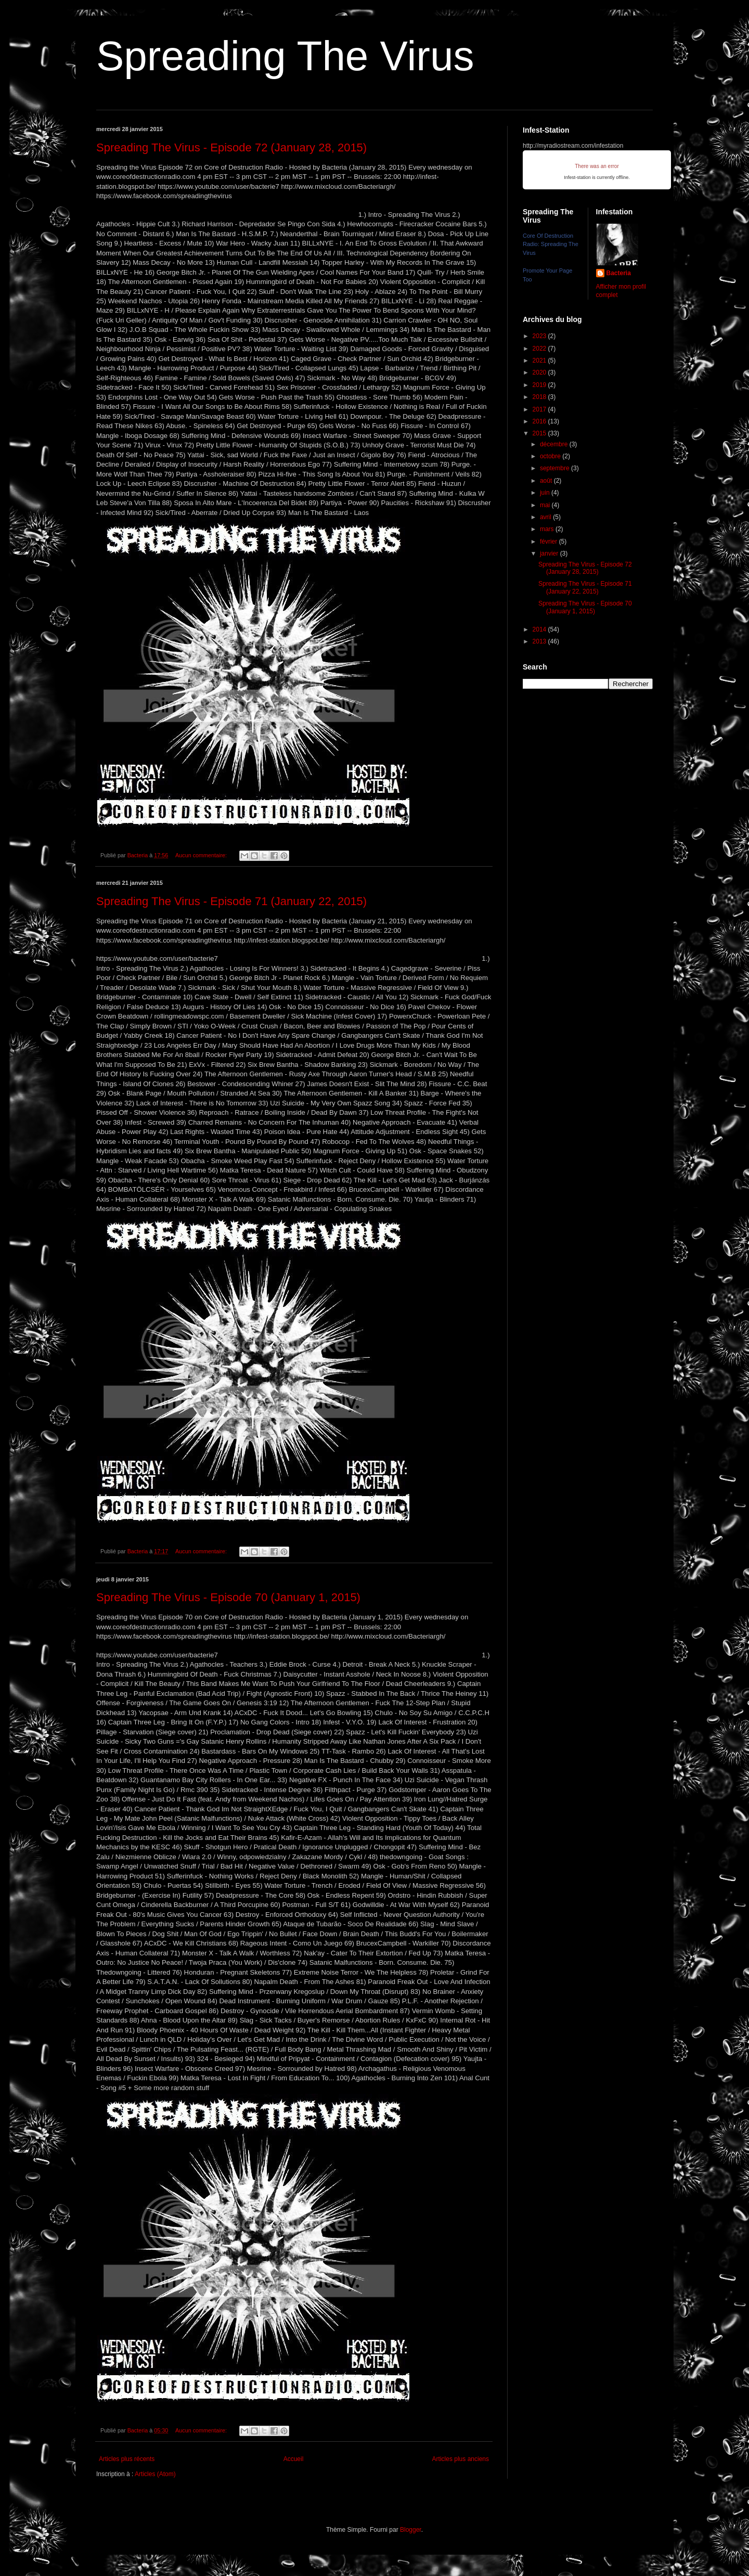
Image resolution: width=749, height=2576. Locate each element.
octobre (551, 456)
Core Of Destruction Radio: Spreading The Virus (550, 244)
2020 (540, 372)
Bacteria (618, 273)
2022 (540, 348)
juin (545, 492)
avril (546, 517)
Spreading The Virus (285, 56)
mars (548, 529)
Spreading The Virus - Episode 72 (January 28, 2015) (231, 147)
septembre (555, 468)
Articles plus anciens (460, 2459)
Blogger (410, 2529)
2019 (540, 385)
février (549, 541)
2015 (540, 433)
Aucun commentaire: (201, 855)
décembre (555, 444)
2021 (540, 360)
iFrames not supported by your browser (597, 169)
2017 (540, 409)
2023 (540, 336)
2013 (540, 641)
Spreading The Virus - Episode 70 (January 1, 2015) (228, 1597)
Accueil (293, 2459)
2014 (540, 629)
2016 (540, 421)
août (547, 480)
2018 (540, 397)
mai (546, 505)
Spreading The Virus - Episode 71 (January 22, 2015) (231, 901)
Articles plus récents (126, 2459)
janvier (550, 553)
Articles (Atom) (155, 2474)
